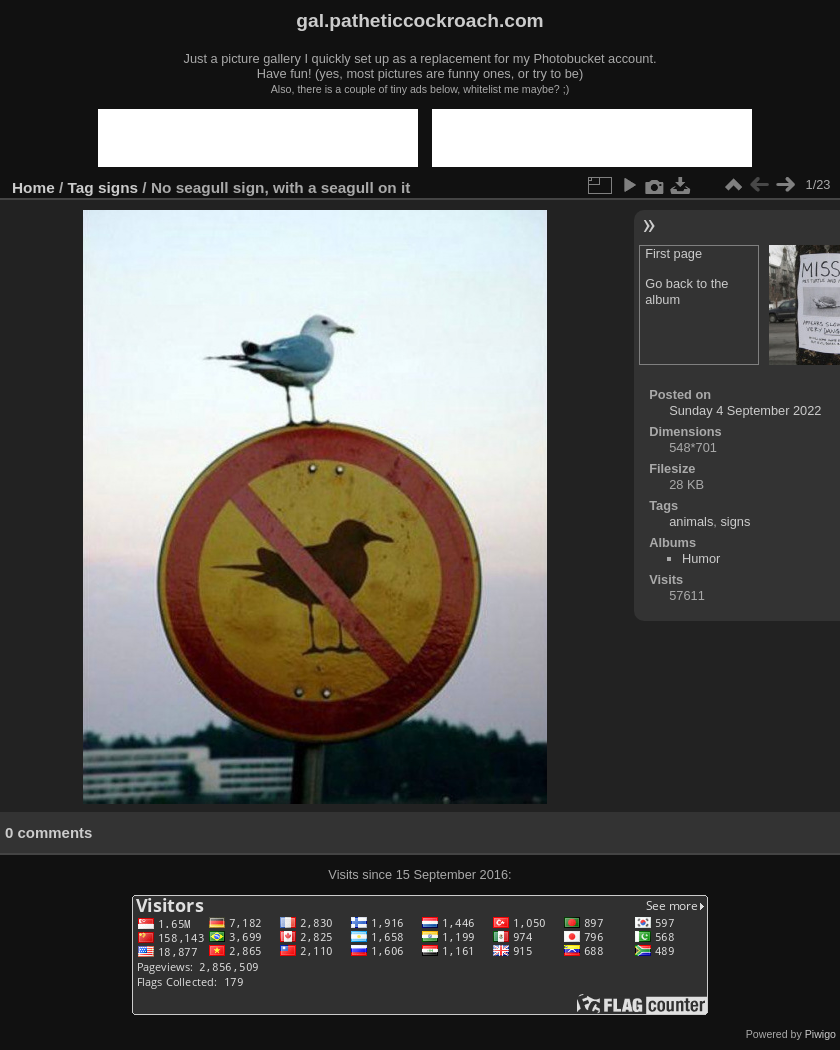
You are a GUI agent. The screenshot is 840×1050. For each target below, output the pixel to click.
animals (691, 521)
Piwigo (820, 1034)
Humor (701, 558)
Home (33, 187)
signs (118, 187)
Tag (81, 187)
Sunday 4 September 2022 (745, 410)
